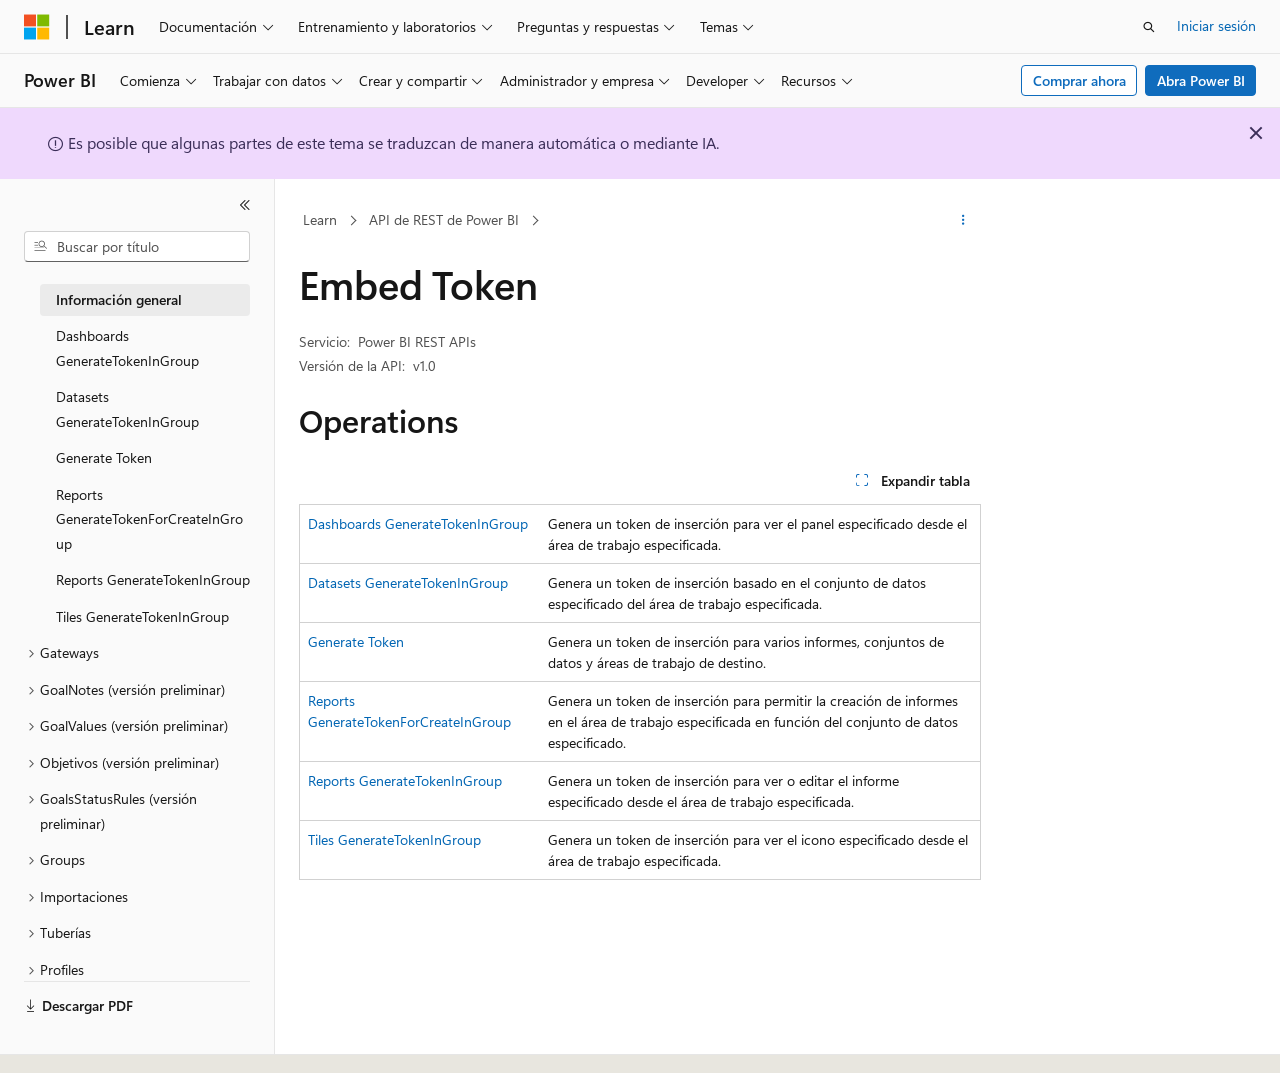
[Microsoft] (37, 27)
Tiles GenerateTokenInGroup (394, 839)
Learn (320, 219)
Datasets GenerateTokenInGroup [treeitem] (127, 409)
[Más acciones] (963, 221)
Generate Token (356, 641)
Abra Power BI (1201, 80)
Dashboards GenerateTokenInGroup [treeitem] (127, 348)
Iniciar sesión (1216, 25)
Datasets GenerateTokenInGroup (408, 582)
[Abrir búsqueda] (1149, 27)
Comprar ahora (1079, 80)
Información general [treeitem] (119, 299)
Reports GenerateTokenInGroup (405, 780)
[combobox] (137, 247)
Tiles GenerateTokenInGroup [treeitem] (142, 616)
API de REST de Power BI (444, 219)
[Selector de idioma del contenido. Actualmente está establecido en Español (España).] (96, 1040)
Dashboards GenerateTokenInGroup (418, 523)
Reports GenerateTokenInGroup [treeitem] (153, 579)
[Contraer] (245, 205)
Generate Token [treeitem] (104, 457)
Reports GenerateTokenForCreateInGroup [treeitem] (149, 519)
